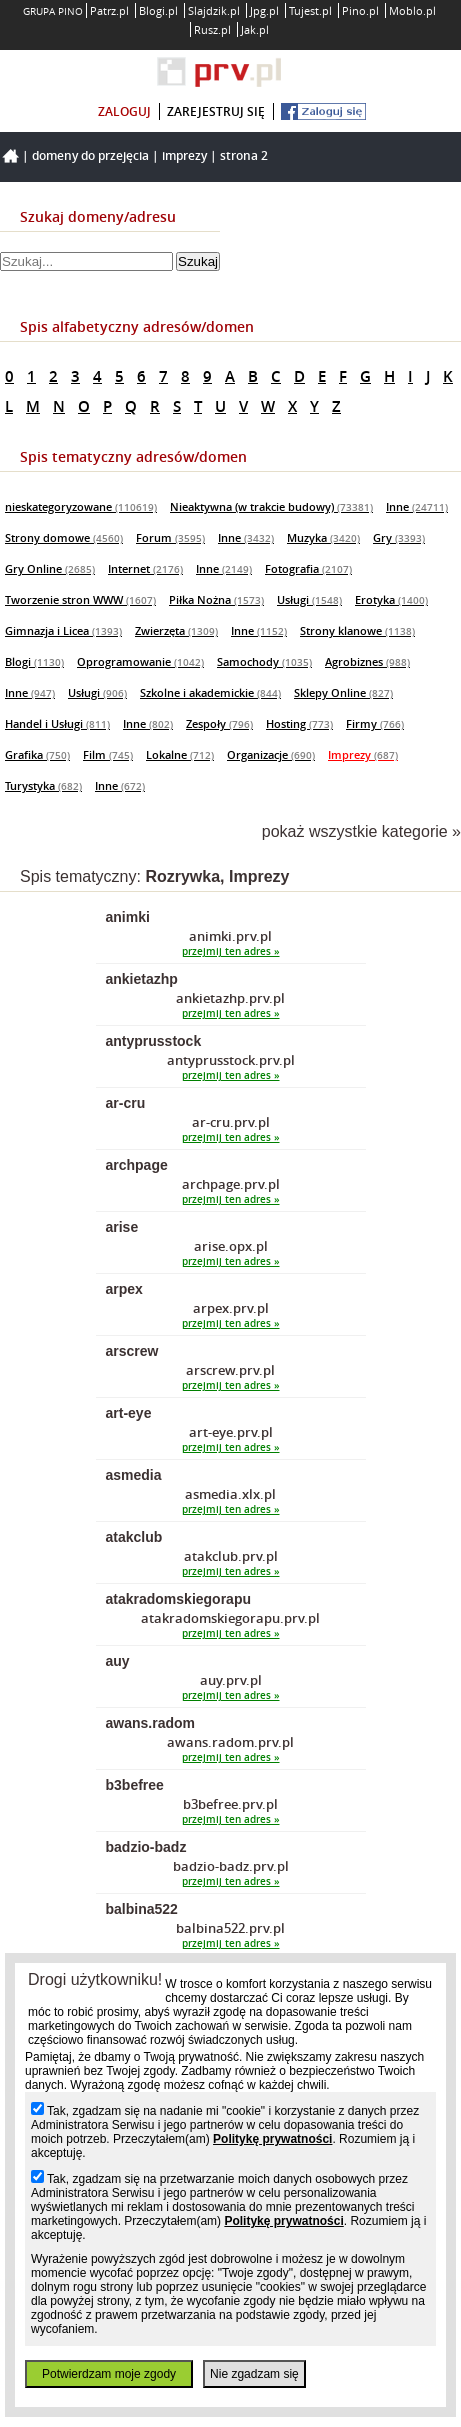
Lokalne (180, 754)
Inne (417, 506)
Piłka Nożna (216, 599)
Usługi (309, 599)
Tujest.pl (310, 10)
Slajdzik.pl (214, 10)
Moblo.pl (412, 10)
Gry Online (50, 568)
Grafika (37, 754)
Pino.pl (360, 10)
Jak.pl (255, 29)
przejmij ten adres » (231, 951)
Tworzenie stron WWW (80, 599)
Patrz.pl (109, 10)
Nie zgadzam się (254, 2374)
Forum (170, 537)
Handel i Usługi (57, 723)
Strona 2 (244, 155)
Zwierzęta (176, 630)
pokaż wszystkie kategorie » (361, 831)
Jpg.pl (264, 10)
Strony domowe (64, 537)
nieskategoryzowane (81, 506)
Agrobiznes (367, 661)
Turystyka (43, 785)
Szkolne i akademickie (210, 692)
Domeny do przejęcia (90, 155)
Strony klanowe (357, 630)
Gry (399, 537)
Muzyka (323, 537)
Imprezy (184, 155)
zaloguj (124, 111)
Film (108, 754)
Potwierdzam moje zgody (109, 2374)
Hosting (299, 723)
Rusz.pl (212, 29)
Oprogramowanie (140, 661)
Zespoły (219, 723)
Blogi (34, 661)
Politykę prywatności (272, 2139)
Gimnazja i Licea (63, 630)
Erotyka (391, 599)
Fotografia (308, 568)
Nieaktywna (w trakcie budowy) (271, 506)
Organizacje (271, 754)
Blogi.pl (158, 10)
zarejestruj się (216, 111)
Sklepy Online (343, 692)
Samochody (264, 661)
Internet (145, 568)
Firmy (375, 723)
